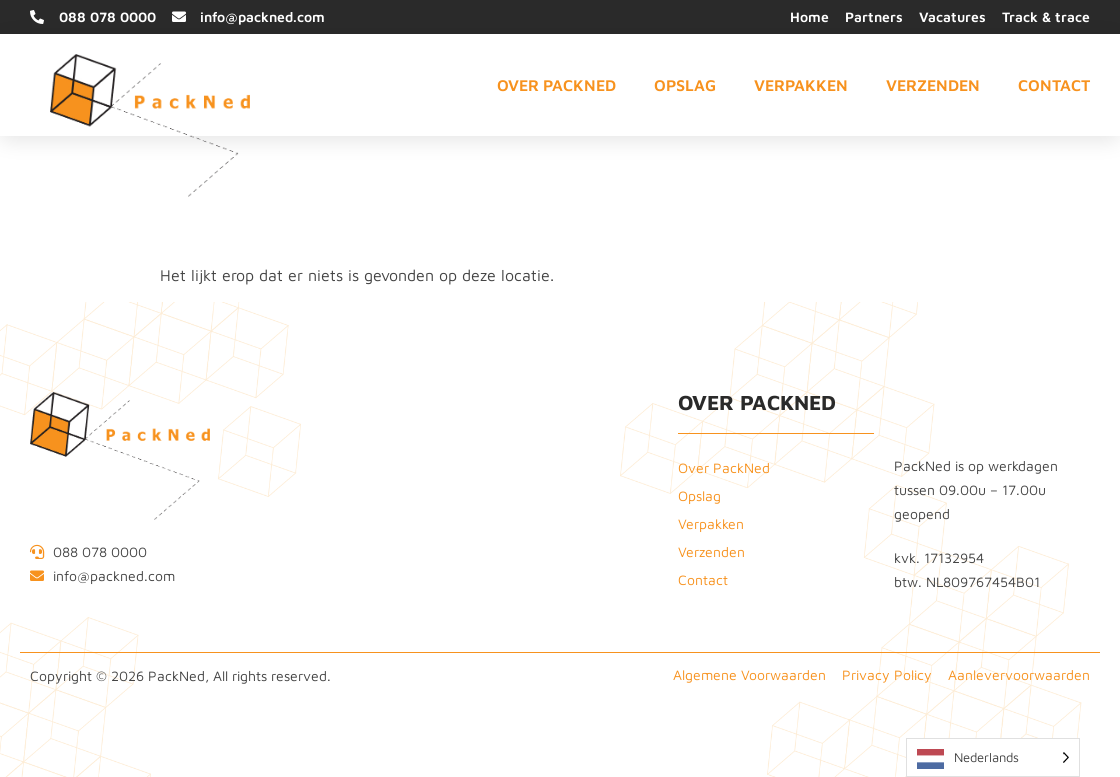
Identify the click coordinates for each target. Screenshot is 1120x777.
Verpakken (801, 85)
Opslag (685, 85)
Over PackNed (556, 85)
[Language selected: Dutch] (993, 757)
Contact (1054, 85)
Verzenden (933, 85)
